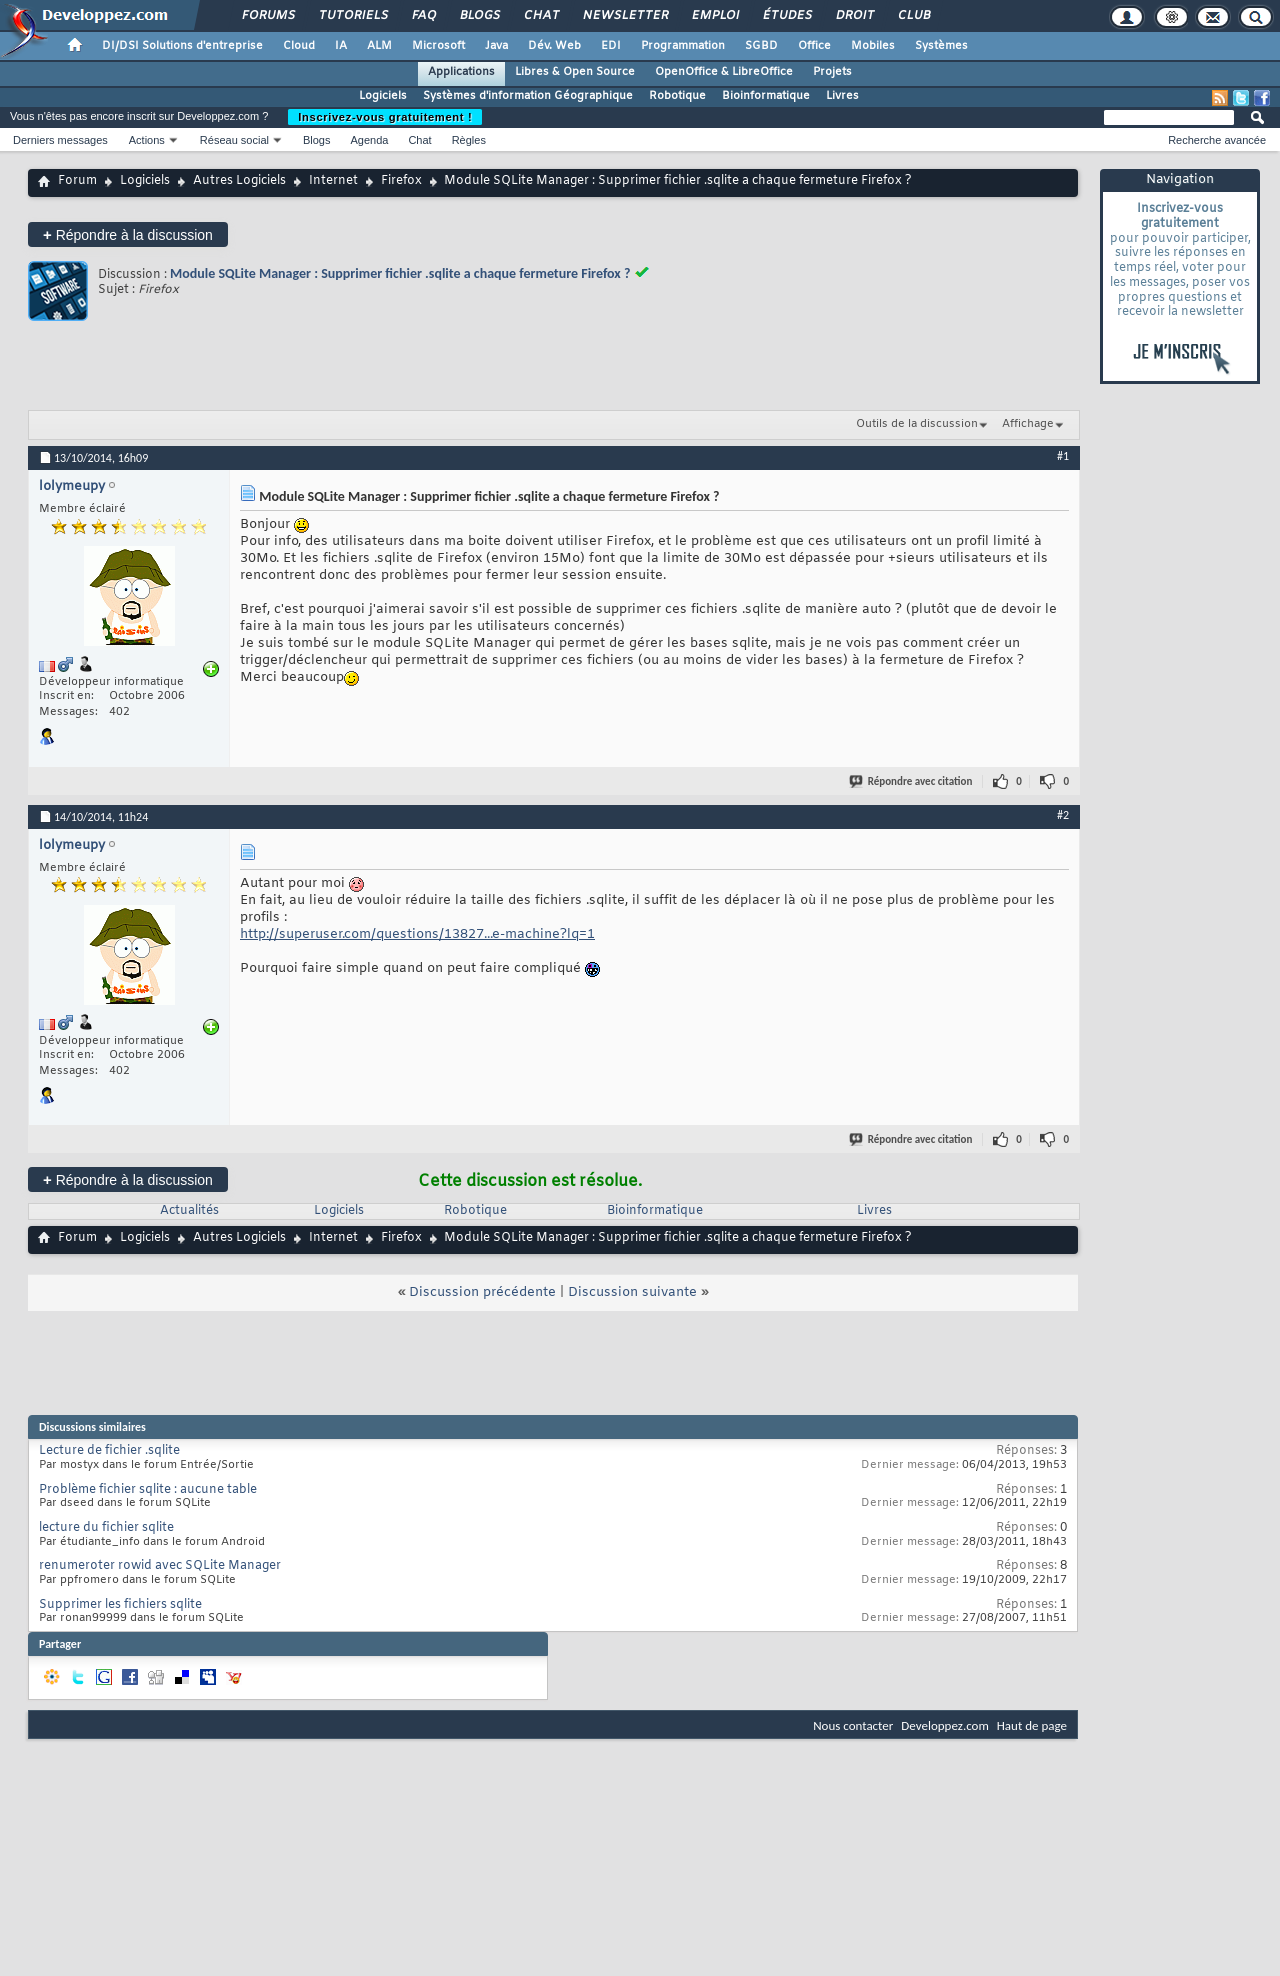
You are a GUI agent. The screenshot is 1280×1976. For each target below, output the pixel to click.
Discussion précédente (482, 1292)
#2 (1063, 815)
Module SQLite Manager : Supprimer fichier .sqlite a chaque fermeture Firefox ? (400, 273)
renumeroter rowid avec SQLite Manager (160, 1566)
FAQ (423, 16)
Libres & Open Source (575, 72)
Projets (832, 72)
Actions (147, 140)
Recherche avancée (1217, 140)
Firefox (401, 181)
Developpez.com (945, 1725)
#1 (1063, 456)
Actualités (189, 1211)
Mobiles (873, 46)
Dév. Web (554, 46)
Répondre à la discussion (128, 234)
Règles (469, 140)
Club (913, 16)
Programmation (683, 46)
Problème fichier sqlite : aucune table (148, 1490)
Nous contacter (853, 1725)
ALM (379, 46)
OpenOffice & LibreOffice (724, 72)
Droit (854, 16)
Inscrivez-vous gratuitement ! (385, 117)
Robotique (677, 96)
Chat (540, 16)
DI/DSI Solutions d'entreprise (182, 46)
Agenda (369, 140)
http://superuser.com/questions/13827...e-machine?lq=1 (417, 934)
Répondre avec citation (912, 781)
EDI (611, 46)
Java (496, 46)
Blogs (479, 16)
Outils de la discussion (917, 424)
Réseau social (234, 140)
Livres (842, 96)
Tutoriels (352, 16)
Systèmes (941, 46)
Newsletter (624, 16)
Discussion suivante (632, 1292)
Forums (267, 16)
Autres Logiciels (239, 181)
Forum (77, 181)
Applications (461, 72)
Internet (333, 181)
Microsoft (438, 46)
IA (341, 46)
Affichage (1028, 424)
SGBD (761, 46)
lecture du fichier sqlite (106, 1528)
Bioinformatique (766, 96)
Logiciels (383, 96)
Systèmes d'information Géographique (528, 96)
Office (814, 46)
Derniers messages (60, 140)
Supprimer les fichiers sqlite (120, 1605)
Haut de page (1032, 1725)
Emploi (714, 16)
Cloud (299, 46)
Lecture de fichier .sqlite (109, 1451)
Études (786, 16)
